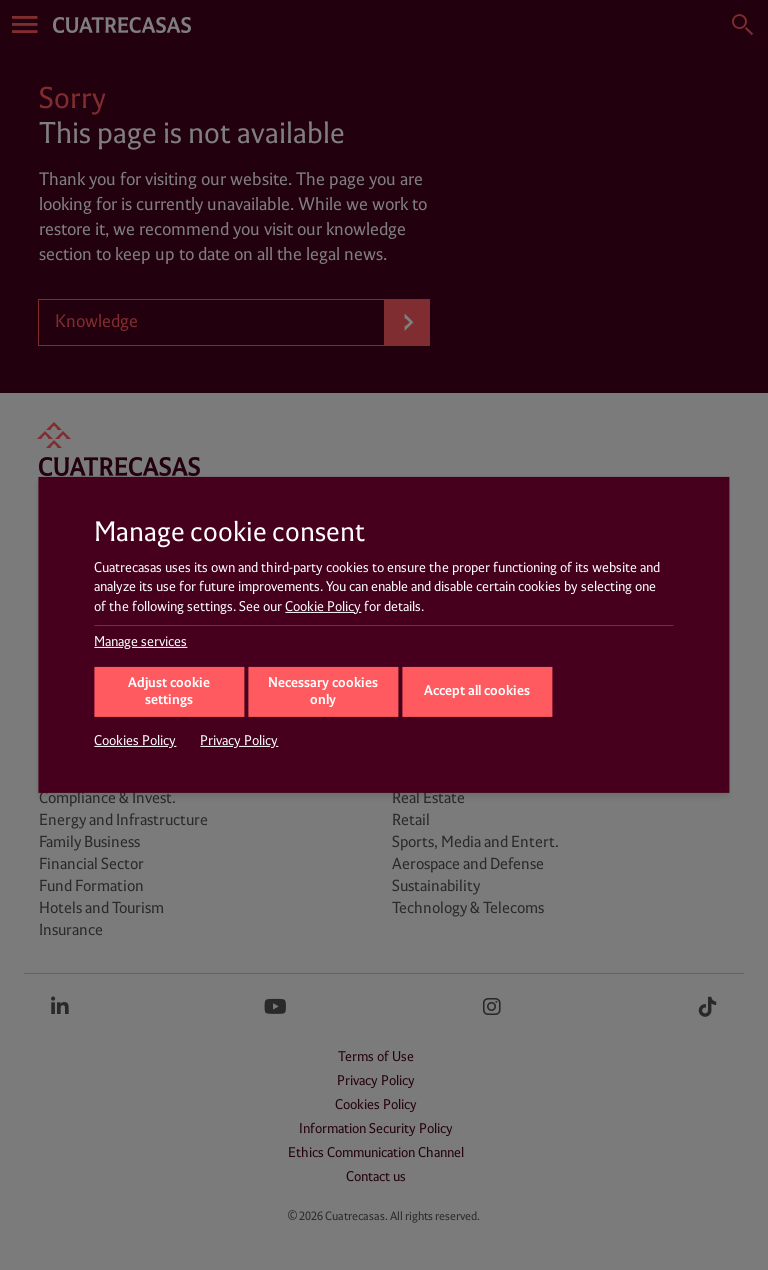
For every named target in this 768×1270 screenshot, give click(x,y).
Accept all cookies (477, 691)
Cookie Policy (323, 607)
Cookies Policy (135, 741)
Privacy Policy (239, 741)
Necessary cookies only (323, 692)
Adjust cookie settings (169, 692)
